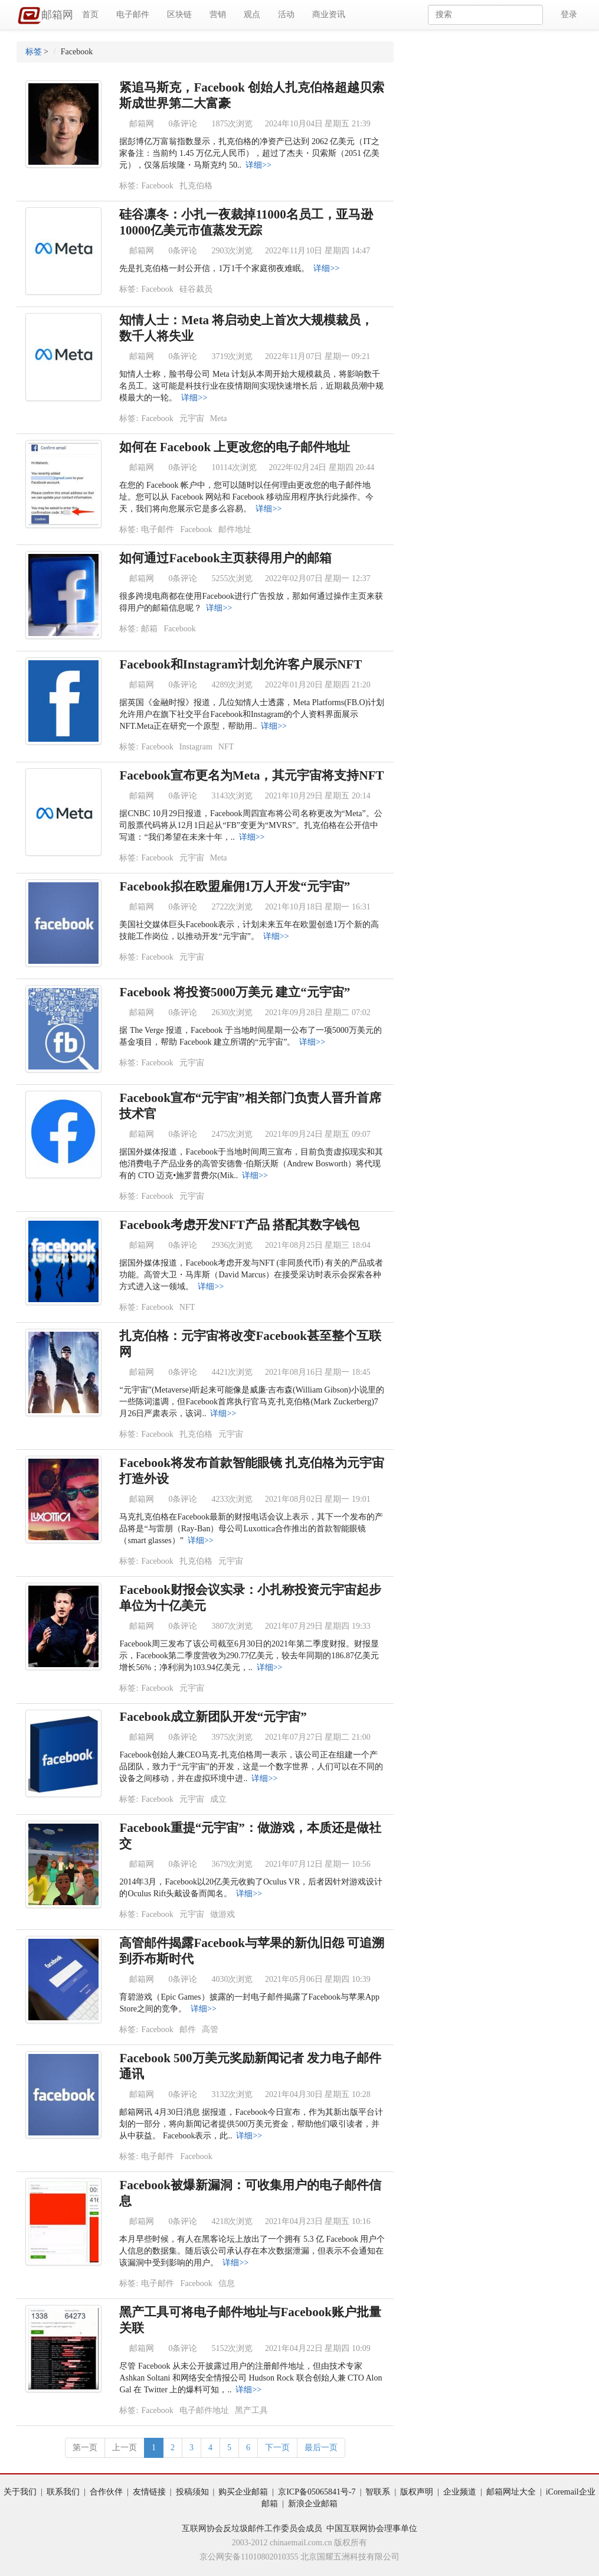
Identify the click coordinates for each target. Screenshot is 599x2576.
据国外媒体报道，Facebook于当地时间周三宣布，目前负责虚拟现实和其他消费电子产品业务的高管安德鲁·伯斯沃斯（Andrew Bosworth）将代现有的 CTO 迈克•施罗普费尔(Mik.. (250, 1163)
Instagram (195, 746)
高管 (210, 2029)
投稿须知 (192, 2491)
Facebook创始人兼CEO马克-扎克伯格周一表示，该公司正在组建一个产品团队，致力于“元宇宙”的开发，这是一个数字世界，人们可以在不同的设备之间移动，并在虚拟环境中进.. (250, 1766)
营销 (218, 14)
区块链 (179, 14)
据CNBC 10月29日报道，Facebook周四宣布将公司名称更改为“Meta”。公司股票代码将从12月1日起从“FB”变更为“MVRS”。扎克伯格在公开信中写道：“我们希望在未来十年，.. (250, 825)
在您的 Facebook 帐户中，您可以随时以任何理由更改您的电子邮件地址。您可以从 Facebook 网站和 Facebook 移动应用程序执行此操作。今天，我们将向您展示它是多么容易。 (246, 497)
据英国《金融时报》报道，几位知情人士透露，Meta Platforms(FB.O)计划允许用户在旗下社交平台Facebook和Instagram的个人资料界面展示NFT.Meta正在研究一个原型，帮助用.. (251, 714)
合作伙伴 (106, 2491)
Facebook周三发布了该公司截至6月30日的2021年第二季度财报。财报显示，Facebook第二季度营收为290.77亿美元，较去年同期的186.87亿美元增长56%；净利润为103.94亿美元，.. (248, 1655)
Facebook (157, 185)
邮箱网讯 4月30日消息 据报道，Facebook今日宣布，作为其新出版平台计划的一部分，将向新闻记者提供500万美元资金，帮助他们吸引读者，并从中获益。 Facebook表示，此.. (250, 2124)
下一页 (277, 2447)
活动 (286, 14)
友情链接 (149, 2491)
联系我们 (63, 2491)
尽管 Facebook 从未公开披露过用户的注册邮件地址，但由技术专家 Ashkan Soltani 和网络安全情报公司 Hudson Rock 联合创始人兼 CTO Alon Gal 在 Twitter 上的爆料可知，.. (250, 2378)
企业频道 (459, 2491)
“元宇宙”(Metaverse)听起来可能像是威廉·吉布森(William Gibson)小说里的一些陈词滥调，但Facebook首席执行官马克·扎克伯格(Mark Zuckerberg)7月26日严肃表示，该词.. (251, 1401)
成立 (218, 1799)
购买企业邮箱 (243, 2491)
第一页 (85, 2447)
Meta (218, 418)
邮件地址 (234, 529)
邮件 (187, 2029)
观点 (252, 14)
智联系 (377, 2491)
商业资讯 (328, 14)
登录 (569, 14)
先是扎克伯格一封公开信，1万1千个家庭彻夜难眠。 (214, 268)
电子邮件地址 (204, 2410)
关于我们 (20, 2491)
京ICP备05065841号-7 (316, 2491)
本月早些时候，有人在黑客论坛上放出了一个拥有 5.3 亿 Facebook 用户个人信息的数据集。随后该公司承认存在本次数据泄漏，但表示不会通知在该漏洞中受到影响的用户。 (252, 2251)
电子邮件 (132, 14)
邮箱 (149, 628)
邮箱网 (45, 16)
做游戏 (222, 1914)
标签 (33, 51)
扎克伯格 (195, 185)
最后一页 (321, 2447)
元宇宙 (191, 418)
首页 (90, 14)
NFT (226, 746)
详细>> (258, 165)
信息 (226, 2283)
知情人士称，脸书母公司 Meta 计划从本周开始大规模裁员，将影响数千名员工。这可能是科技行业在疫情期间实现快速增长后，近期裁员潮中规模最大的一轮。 (251, 386)
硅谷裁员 (195, 289)
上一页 (124, 2447)
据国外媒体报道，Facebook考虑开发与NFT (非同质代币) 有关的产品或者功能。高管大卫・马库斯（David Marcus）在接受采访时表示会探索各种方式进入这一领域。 (251, 1274)
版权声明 (416, 2491)
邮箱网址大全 (511, 2491)
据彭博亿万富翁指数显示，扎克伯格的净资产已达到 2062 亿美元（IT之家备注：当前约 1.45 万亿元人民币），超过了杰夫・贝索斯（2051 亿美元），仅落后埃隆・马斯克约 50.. (249, 153)
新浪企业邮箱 (313, 2503)
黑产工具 (251, 2410)
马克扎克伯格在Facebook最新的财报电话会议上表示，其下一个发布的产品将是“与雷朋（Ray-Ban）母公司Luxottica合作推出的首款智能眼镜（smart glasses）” (250, 1528)
